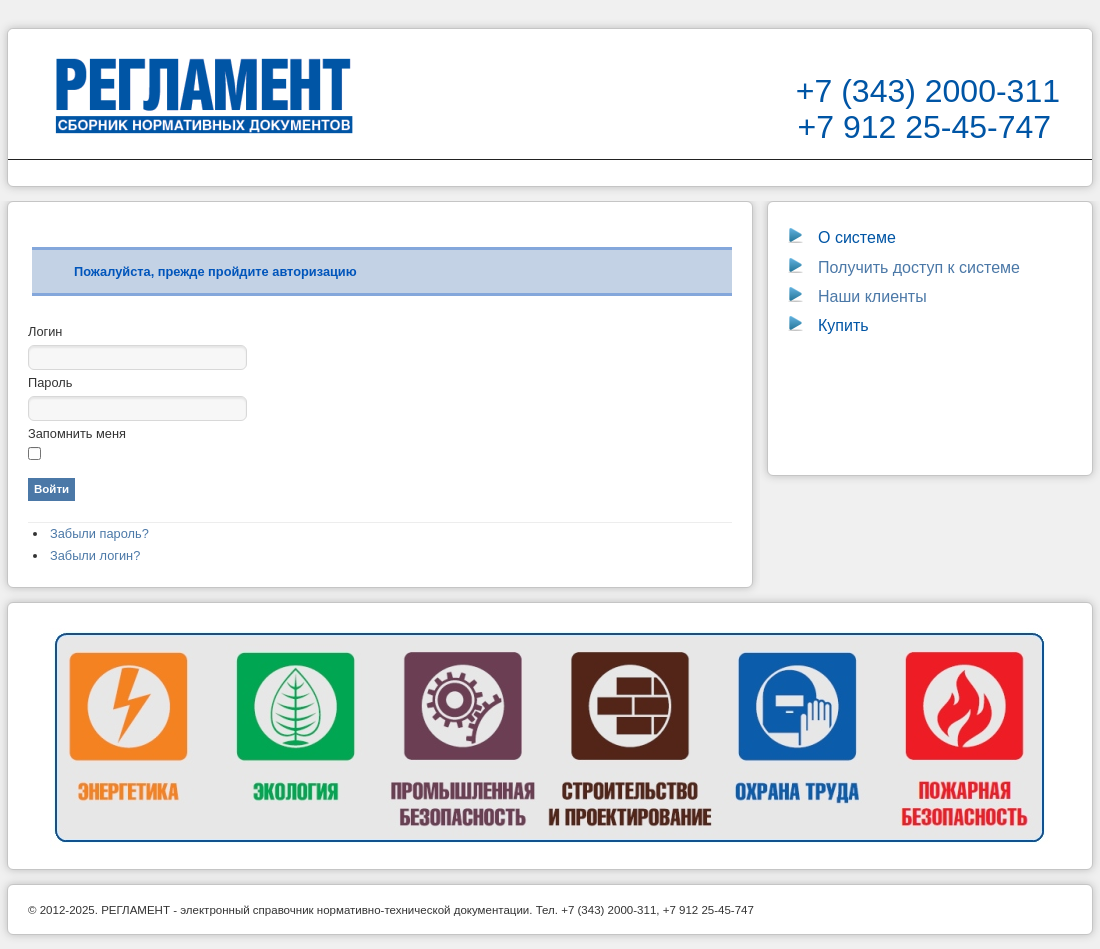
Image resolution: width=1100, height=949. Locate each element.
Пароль (50, 382)
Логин (45, 331)
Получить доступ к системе (904, 267)
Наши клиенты (872, 296)
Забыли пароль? (99, 533)
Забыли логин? (95, 555)
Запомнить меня (77, 433)
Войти (51, 489)
